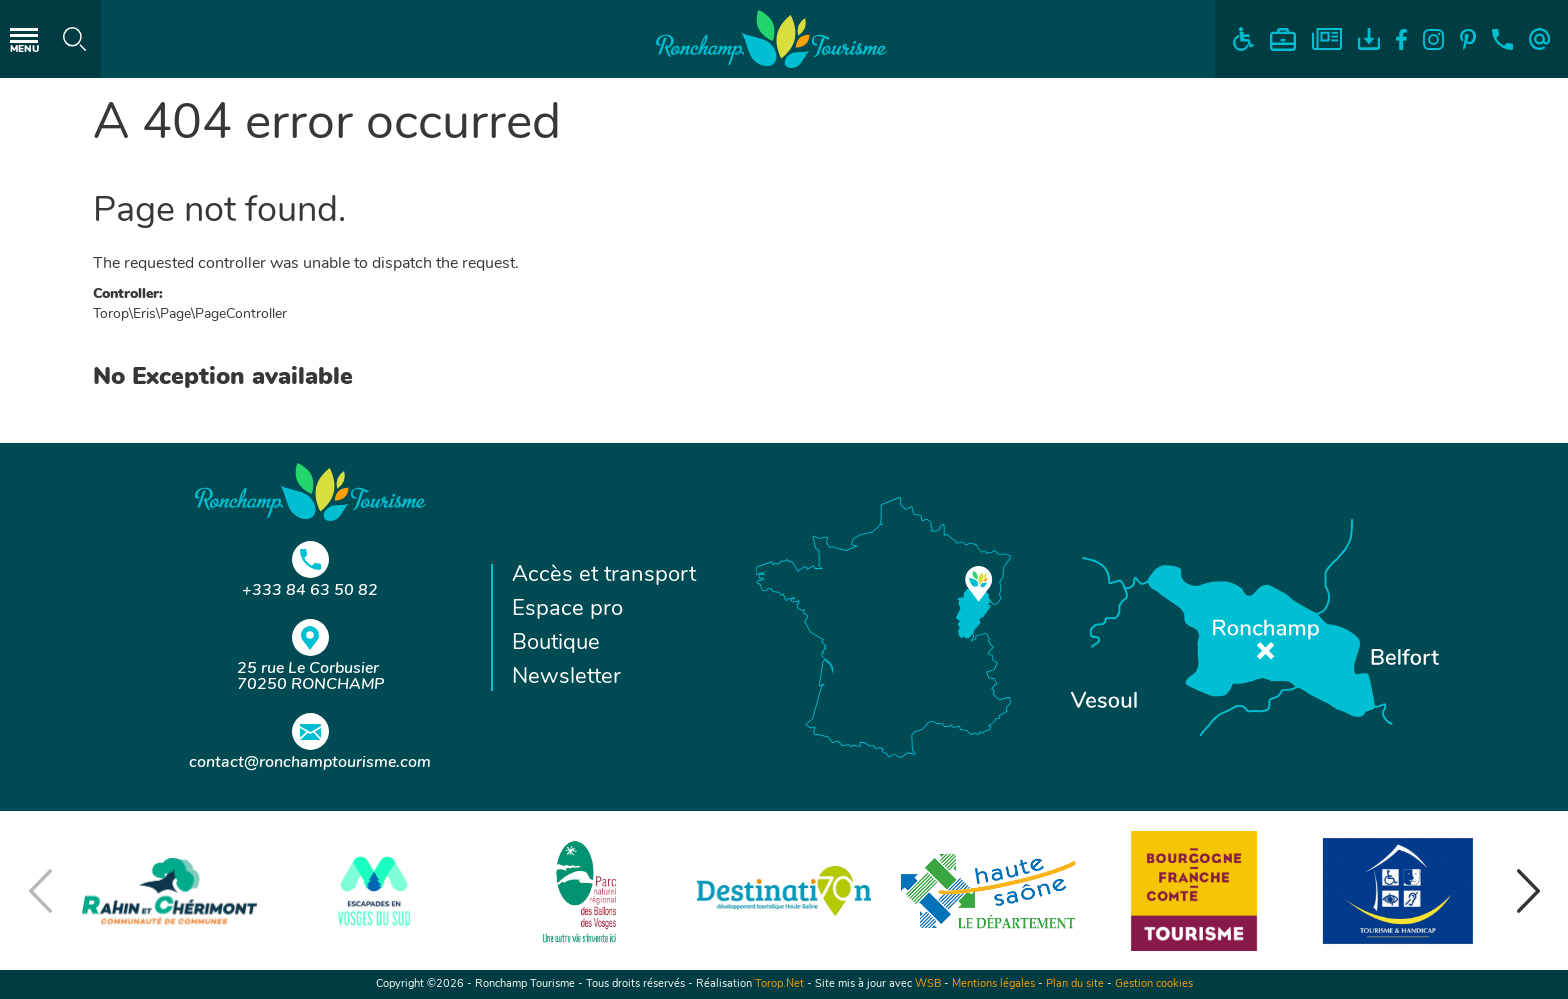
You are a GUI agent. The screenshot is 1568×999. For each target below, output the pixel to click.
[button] (1528, 891)
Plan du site (1075, 984)
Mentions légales (993, 984)
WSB (928, 984)
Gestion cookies (1154, 984)
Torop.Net (779, 984)
